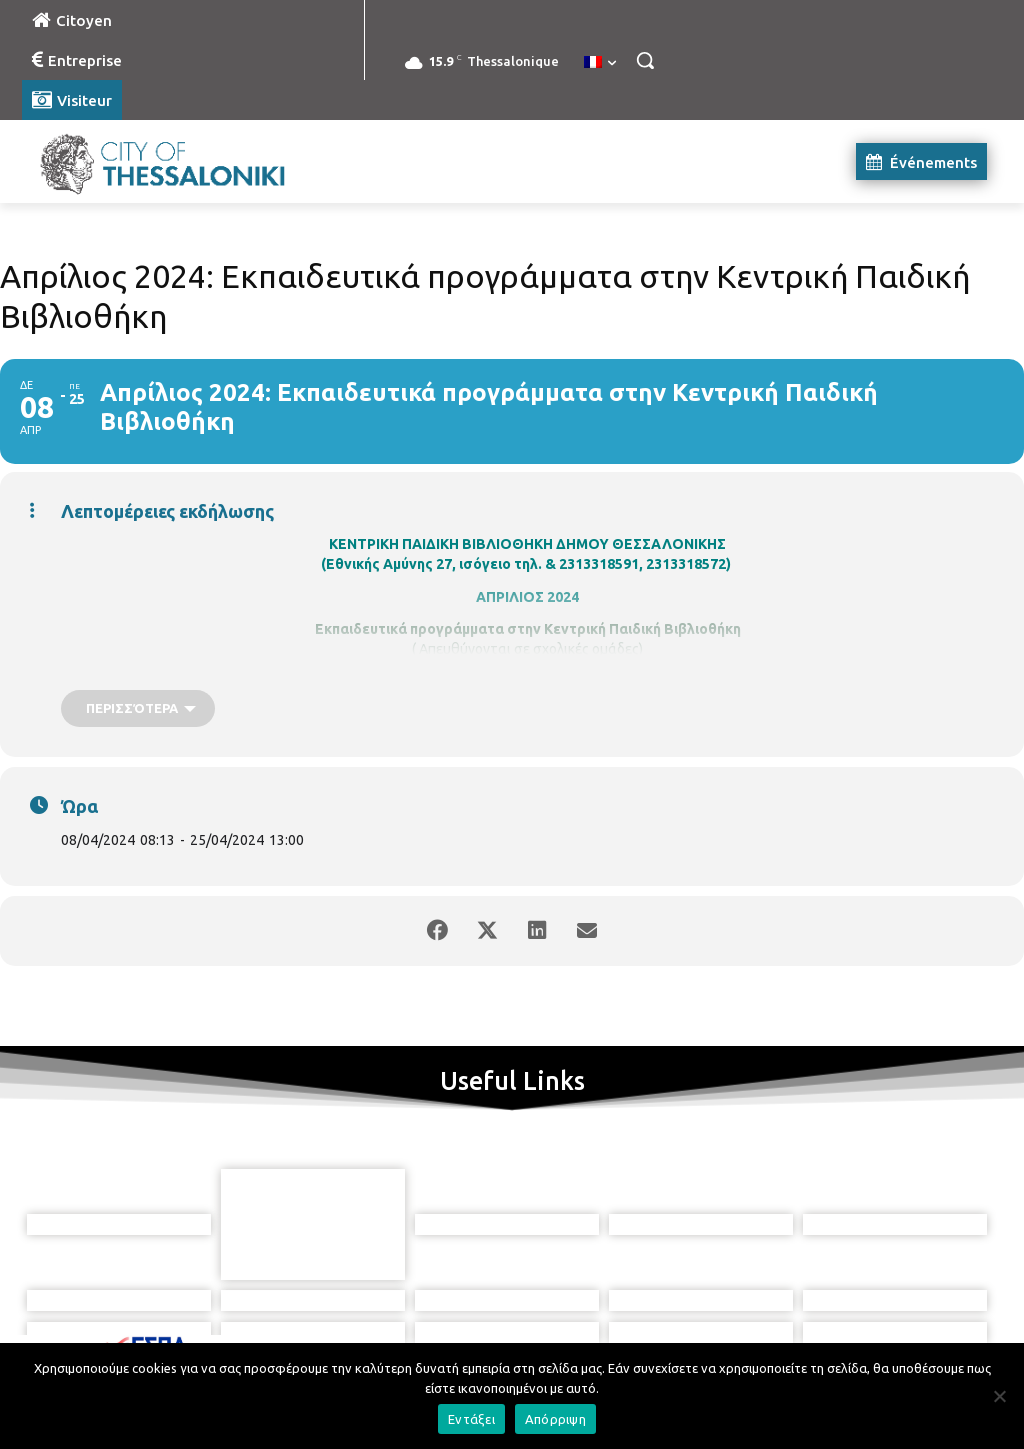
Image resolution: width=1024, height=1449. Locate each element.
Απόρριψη (555, 1419)
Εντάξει (471, 1419)
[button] (645, 60)
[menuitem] (600, 63)
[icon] (603, 1338)
